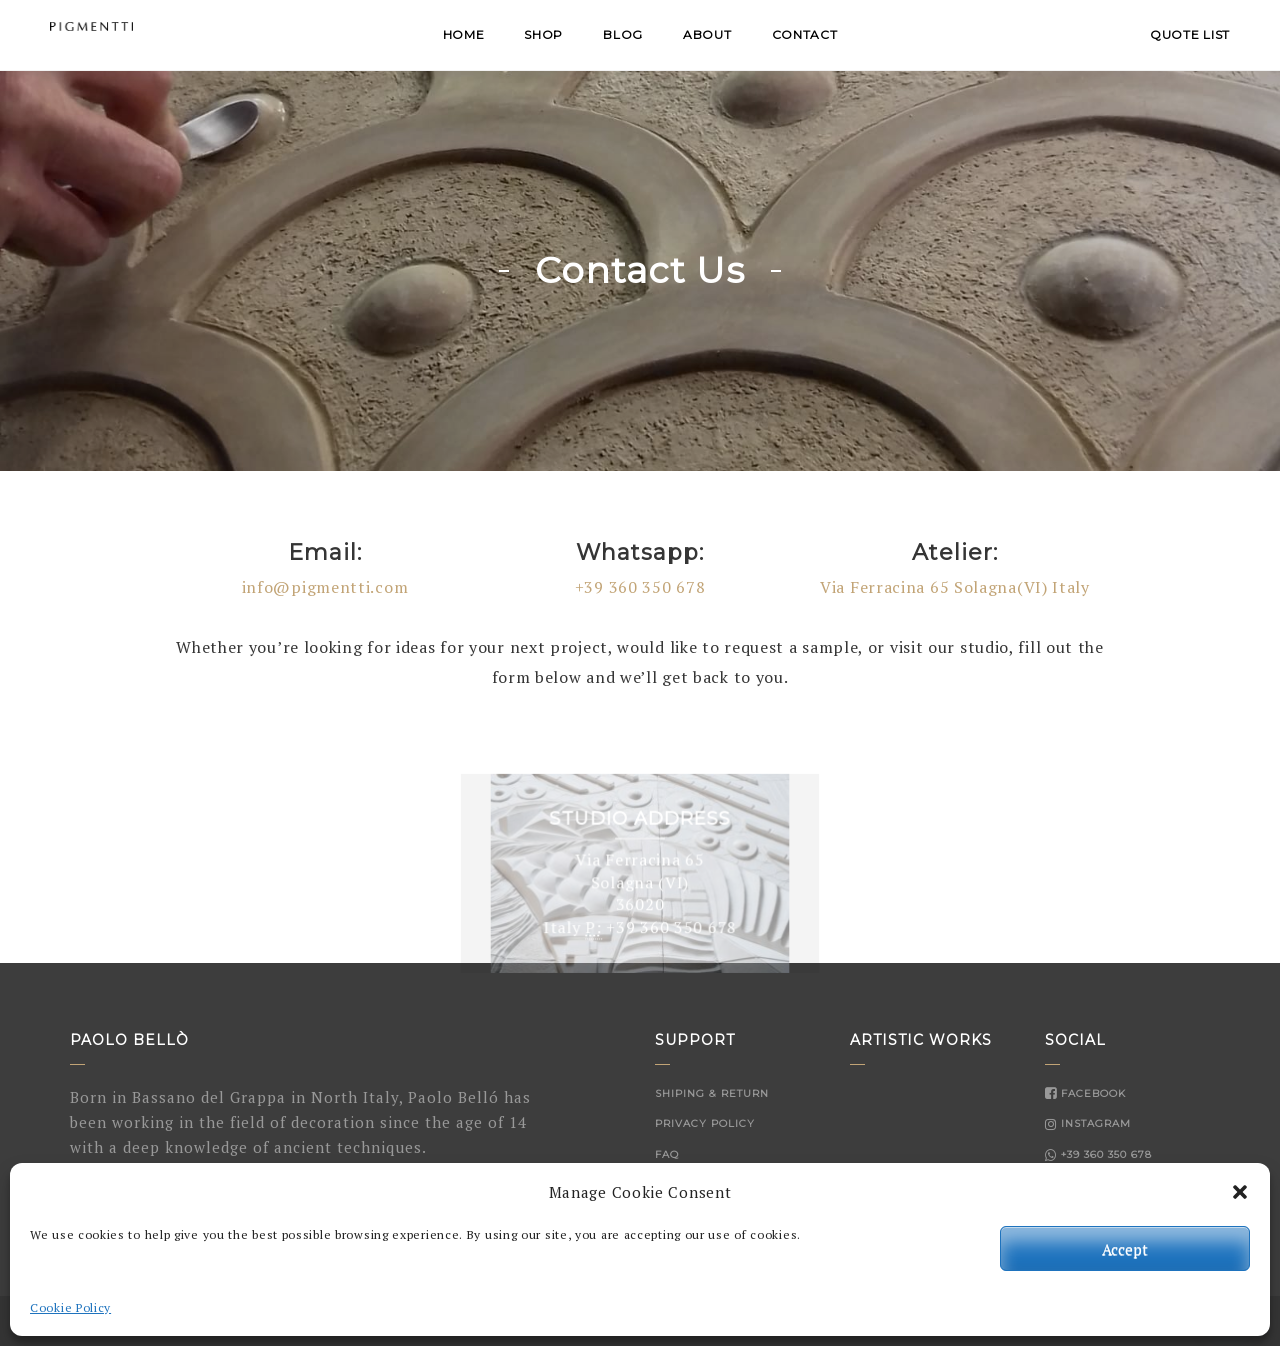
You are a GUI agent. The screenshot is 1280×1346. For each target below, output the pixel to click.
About (707, 34)
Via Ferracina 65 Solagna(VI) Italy (955, 587)
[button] (1240, 1192)
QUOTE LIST (1190, 34)
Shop (543, 34)
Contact (805, 34)
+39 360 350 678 (640, 587)
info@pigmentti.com (325, 587)
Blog (623, 34)
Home (464, 34)
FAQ (667, 1154)
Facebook (1085, 1093)
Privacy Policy (705, 1123)
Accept (1125, 1249)
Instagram (1088, 1123)
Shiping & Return (712, 1093)
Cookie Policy (70, 1307)
